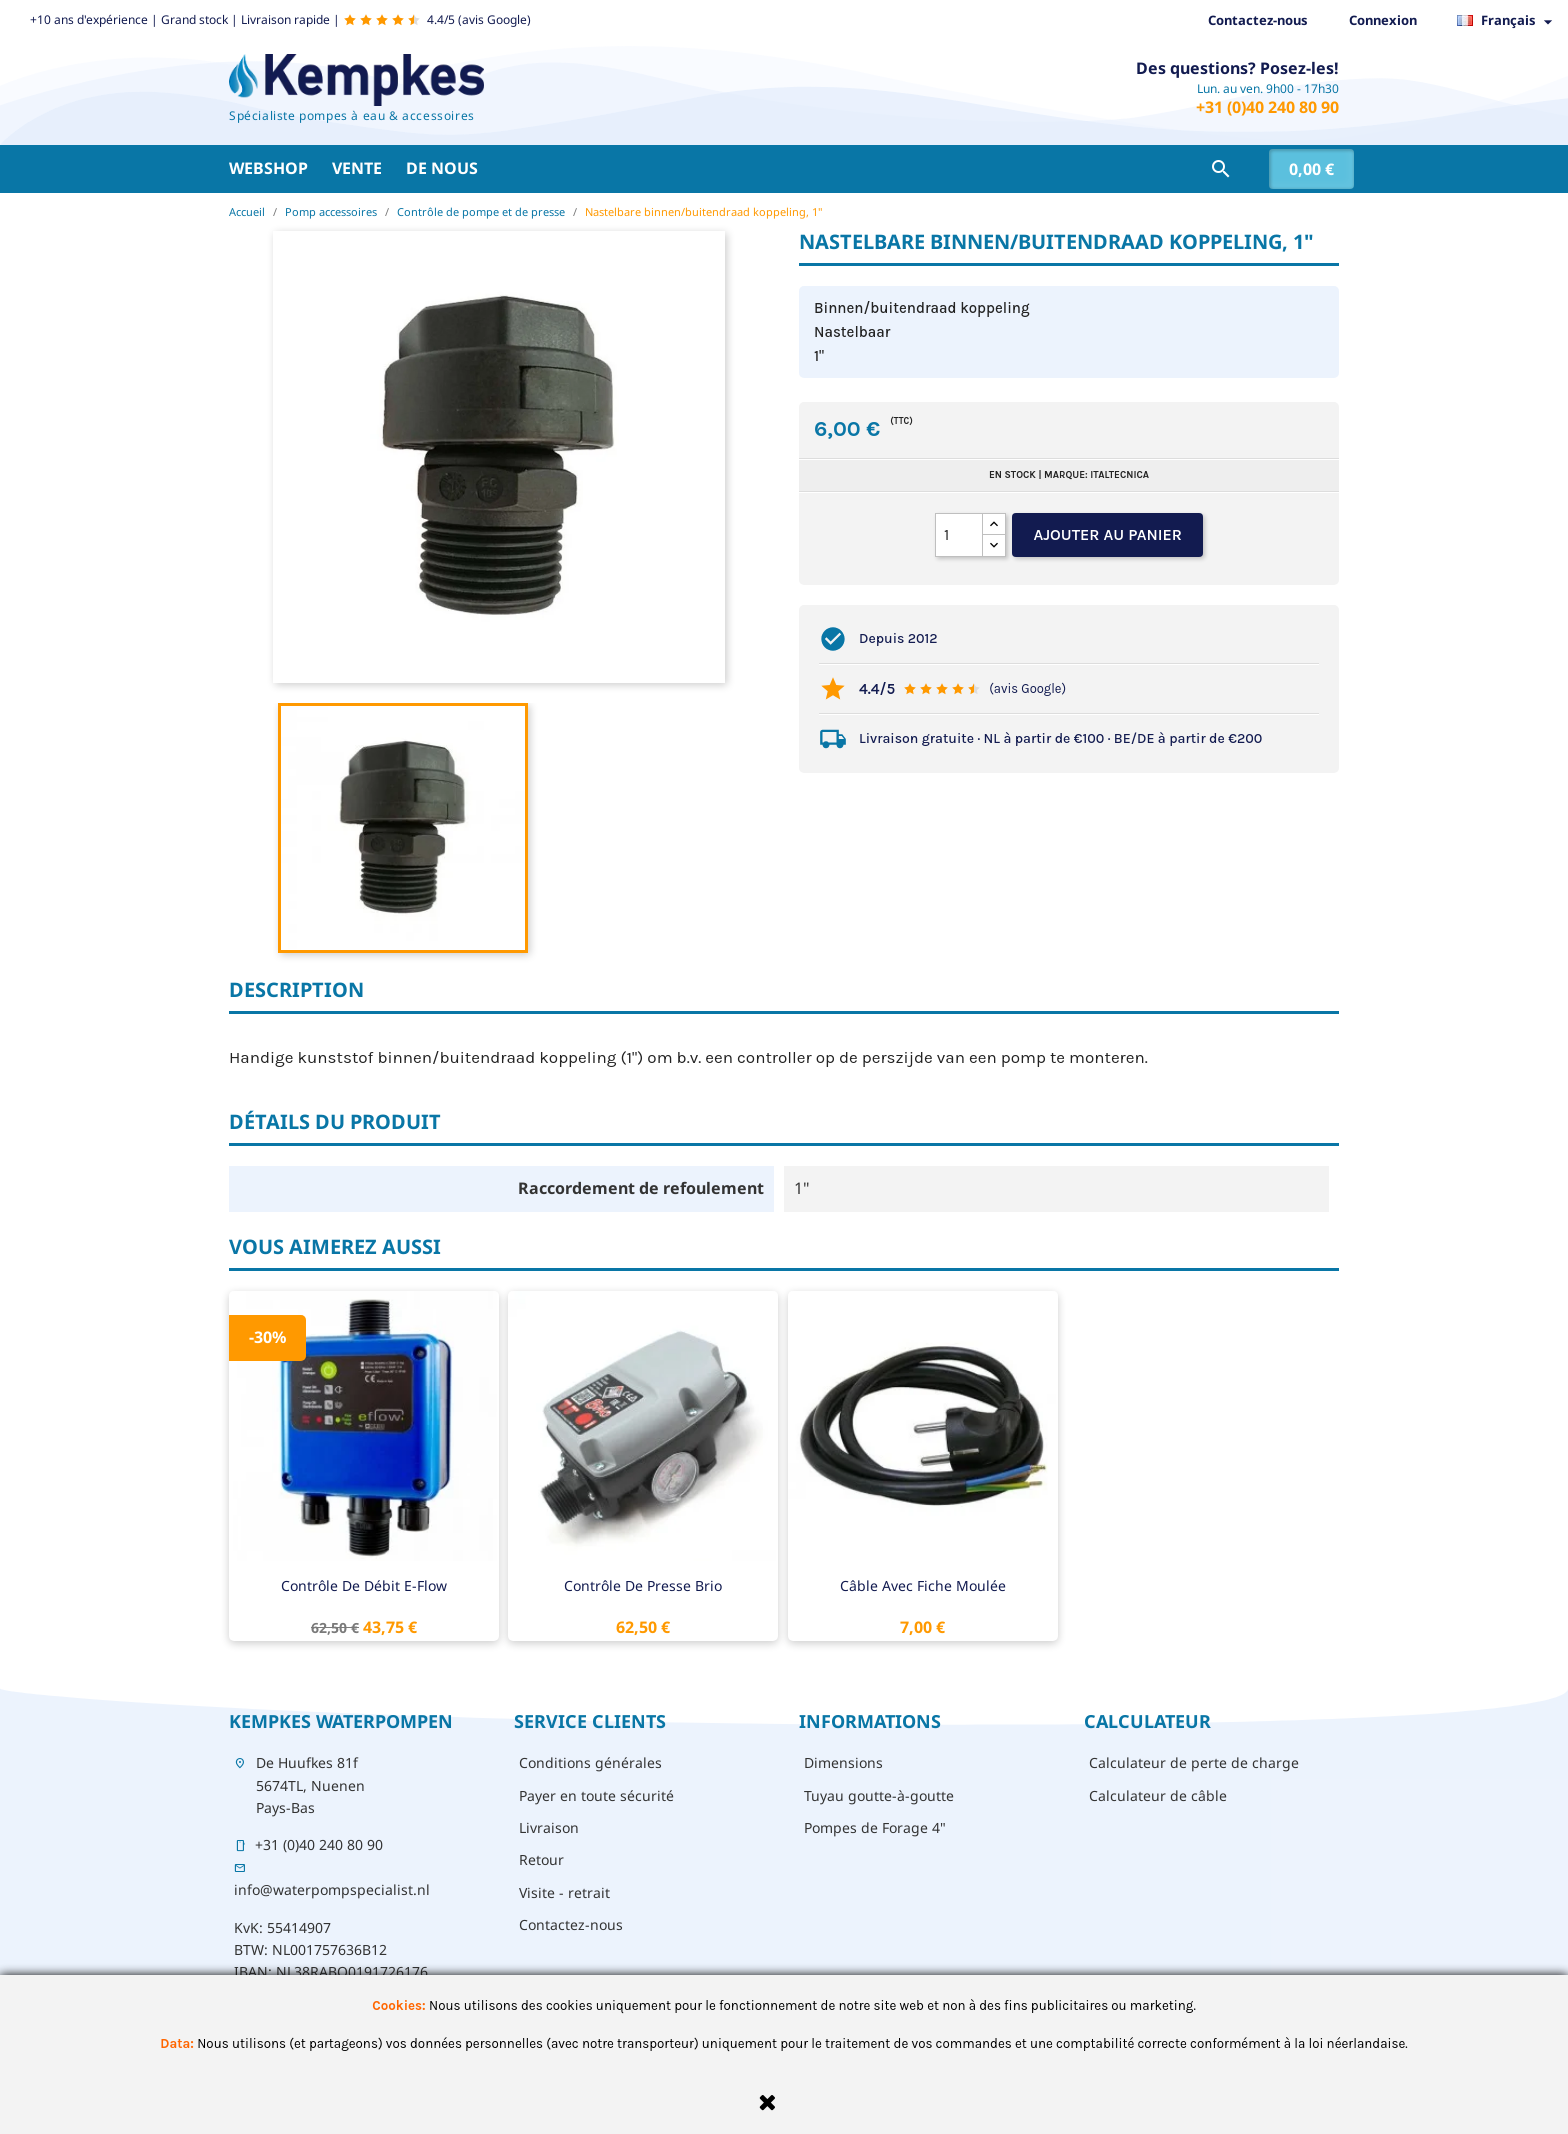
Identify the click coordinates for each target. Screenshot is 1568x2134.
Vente (357, 168)
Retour (541, 1859)
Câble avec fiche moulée (923, 1585)
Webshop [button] (268, 168)
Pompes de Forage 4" (875, 1827)
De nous (442, 168)
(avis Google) (1027, 688)
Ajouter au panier (1107, 534)
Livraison (549, 1827)
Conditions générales (590, 1762)
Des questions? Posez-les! (1237, 68)
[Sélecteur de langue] (1510, 21)
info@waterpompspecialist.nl (332, 1889)
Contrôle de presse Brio (643, 1585)
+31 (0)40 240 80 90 (1267, 107)
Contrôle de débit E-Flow (364, 1585)
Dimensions (843, 1762)
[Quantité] (959, 535)
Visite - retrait (564, 1892)
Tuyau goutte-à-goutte (879, 1795)
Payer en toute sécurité (596, 1795)
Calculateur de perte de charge (1194, 1762)
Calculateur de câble (1158, 1795)
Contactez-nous (1258, 20)
